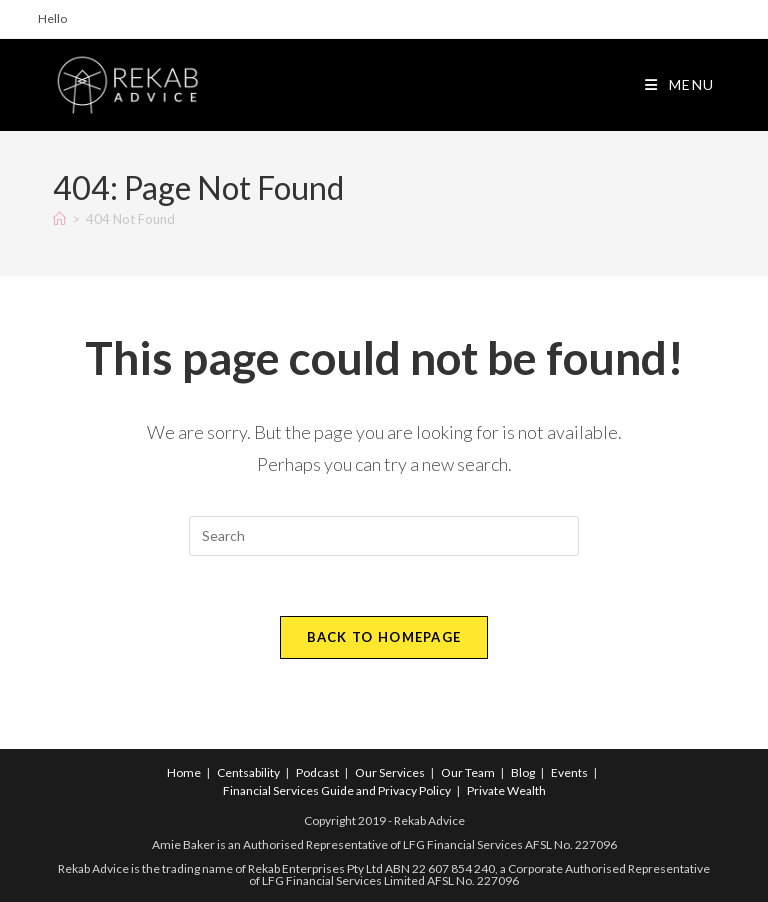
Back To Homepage (384, 637)
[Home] (59, 219)
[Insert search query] (384, 536)
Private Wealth (506, 790)
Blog (523, 772)
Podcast (317, 772)
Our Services (390, 772)
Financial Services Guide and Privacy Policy (337, 790)
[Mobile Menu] (680, 84)
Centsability (248, 772)
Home (184, 772)
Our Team (468, 772)
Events (569, 772)
